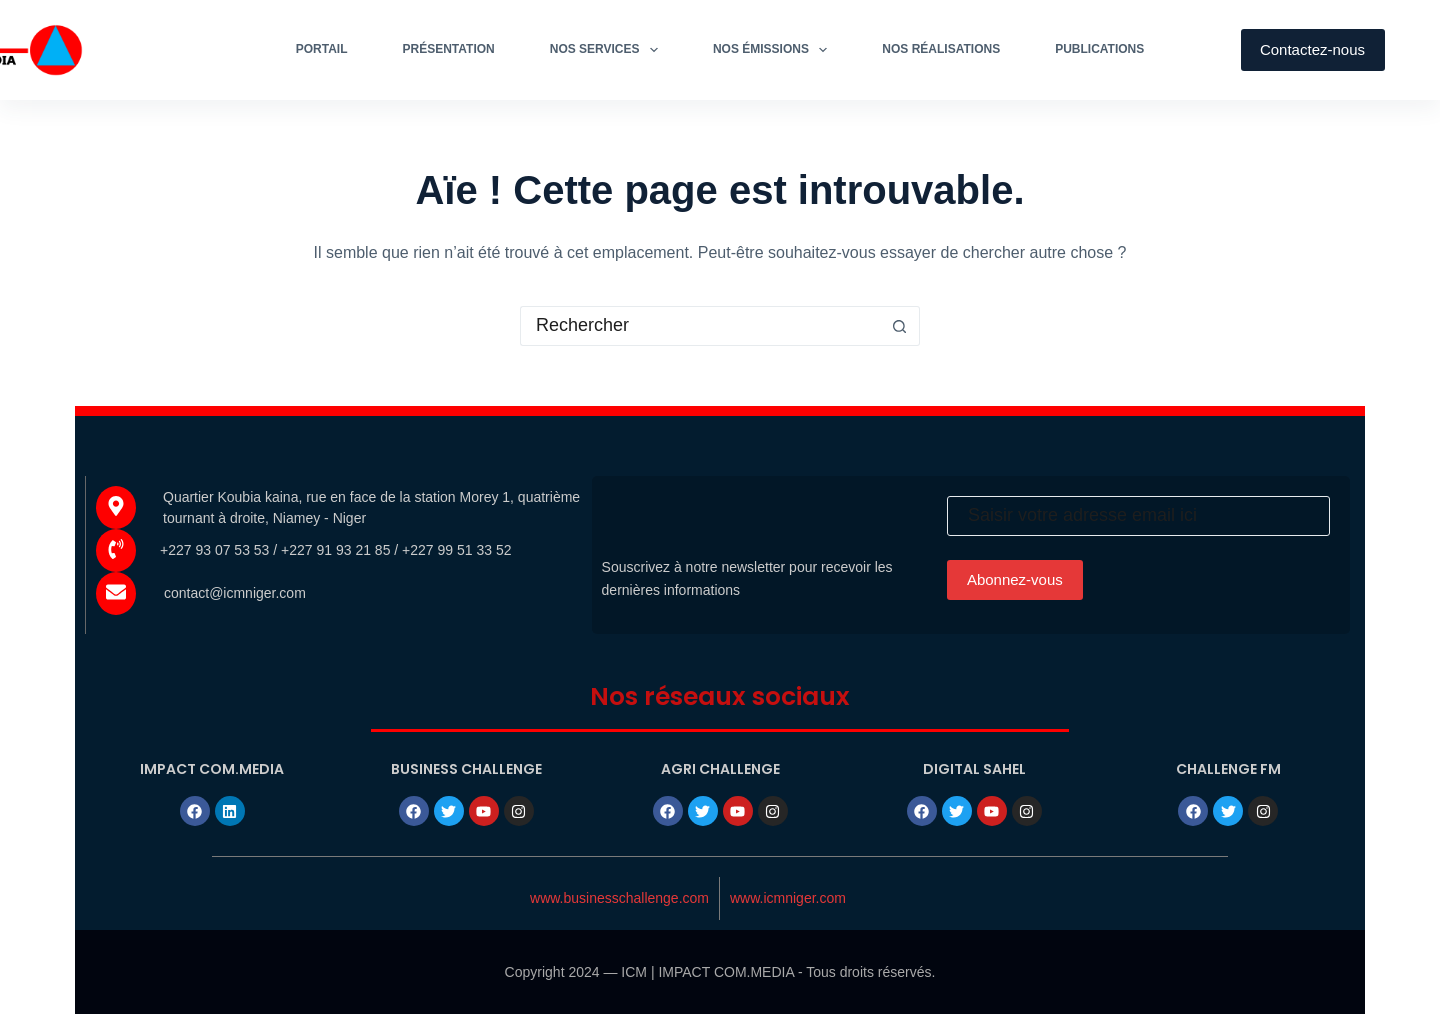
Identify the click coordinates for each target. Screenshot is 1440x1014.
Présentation (449, 49)
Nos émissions (774, 50)
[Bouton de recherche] (900, 326)
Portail (322, 49)
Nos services (608, 50)
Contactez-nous (1312, 49)
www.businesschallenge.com (619, 898)
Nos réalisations (941, 49)
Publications (1099, 49)
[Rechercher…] (700, 326)
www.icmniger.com (788, 898)
